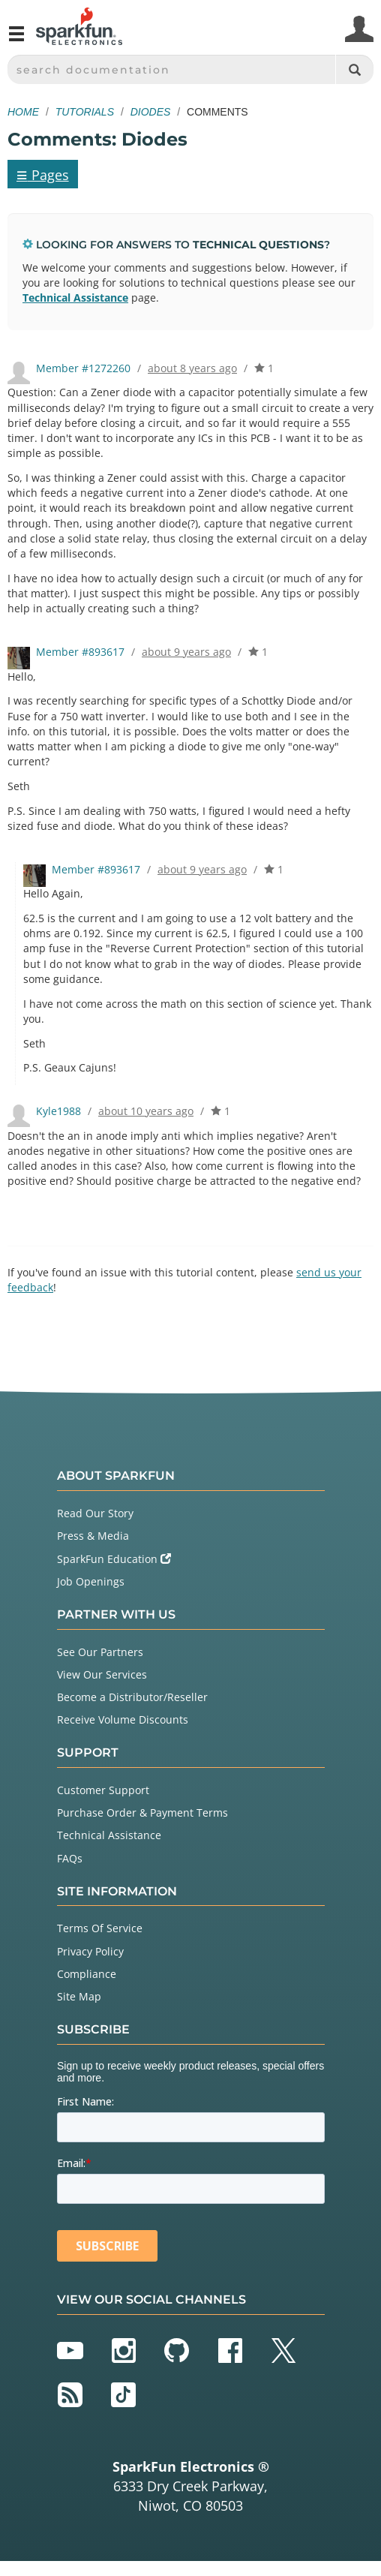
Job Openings (90, 1581)
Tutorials (85, 112)
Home (23, 112)
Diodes (150, 112)
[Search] (354, 69)
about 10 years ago (146, 1111)
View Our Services (102, 1674)
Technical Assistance (75, 297)
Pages (42, 174)
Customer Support (103, 1790)
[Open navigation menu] (17, 40)
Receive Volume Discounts (122, 1719)
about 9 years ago (186, 652)
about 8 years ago (192, 368)
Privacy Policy (90, 1951)
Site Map (79, 1996)
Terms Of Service (99, 1928)
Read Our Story (95, 1513)
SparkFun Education (114, 1559)
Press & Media (93, 1535)
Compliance (86, 1974)
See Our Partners (100, 1652)
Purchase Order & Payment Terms (142, 1812)
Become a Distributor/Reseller (132, 1697)
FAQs (69, 1858)
